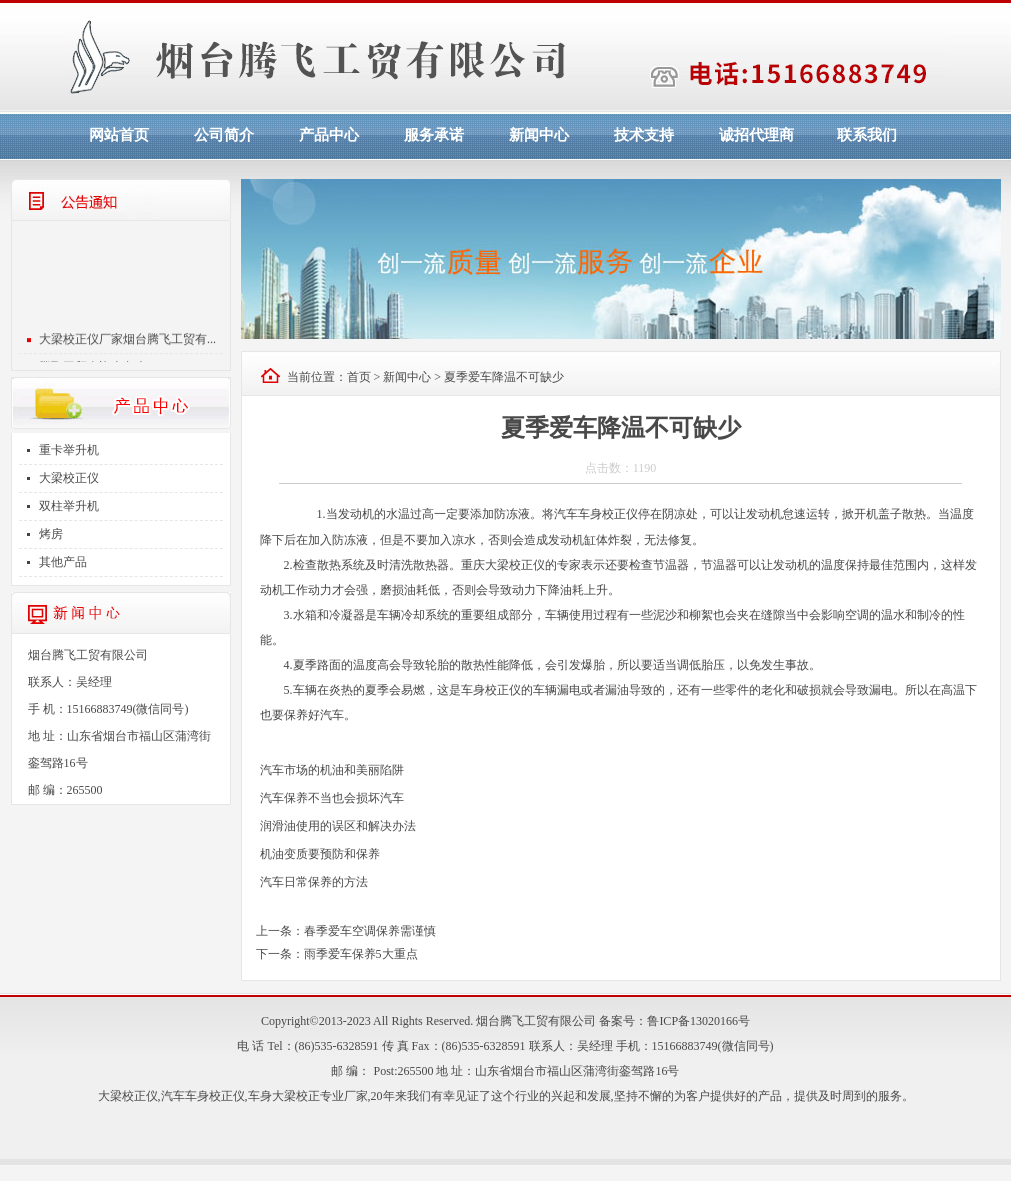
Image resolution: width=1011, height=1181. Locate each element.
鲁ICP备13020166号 (698, 1021)
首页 (359, 377)
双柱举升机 (69, 506)
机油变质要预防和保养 (320, 854)
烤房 (51, 534)
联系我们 (867, 135)
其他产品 (63, 562)
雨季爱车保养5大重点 (361, 954)
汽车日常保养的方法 (314, 882)
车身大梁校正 (284, 1096)
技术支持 (644, 135)
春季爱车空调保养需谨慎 (370, 931)
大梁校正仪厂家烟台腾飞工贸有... (127, 343)
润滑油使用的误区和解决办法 (338, 826)
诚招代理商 (756, 135)
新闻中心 (539, 135)
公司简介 (224, 135)
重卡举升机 (69, 450)
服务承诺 (434, 135)
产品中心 (329, 135)
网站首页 (119, 135)
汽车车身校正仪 (203, 1096)
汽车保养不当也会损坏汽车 (332, 798)
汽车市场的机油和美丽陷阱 (332, 770)
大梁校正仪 (69, 478)
